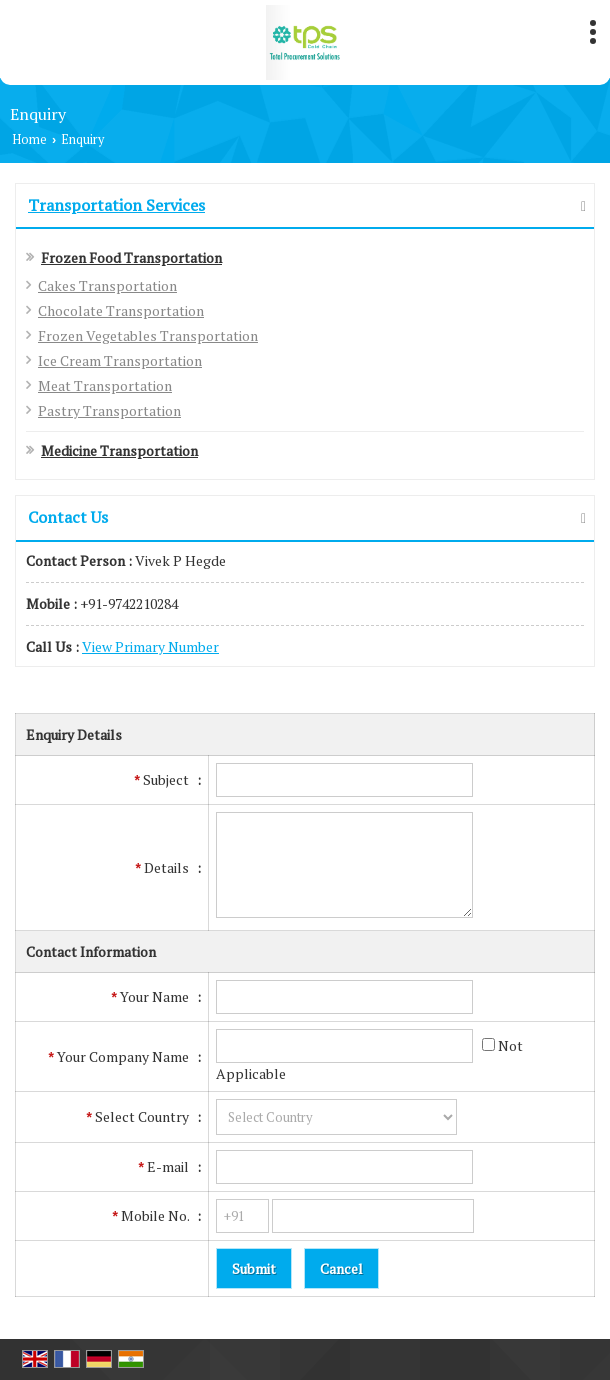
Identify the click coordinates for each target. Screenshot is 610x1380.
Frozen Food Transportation (131, 257)
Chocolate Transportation (121, 310)
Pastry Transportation (109, 410)
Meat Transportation (105, 385)
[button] (150, 646)
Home (29, 139)
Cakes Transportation (107, 285)
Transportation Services (116, 205)
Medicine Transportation (119, 450)
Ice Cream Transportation (120, 360)
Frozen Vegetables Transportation (148, 335)
